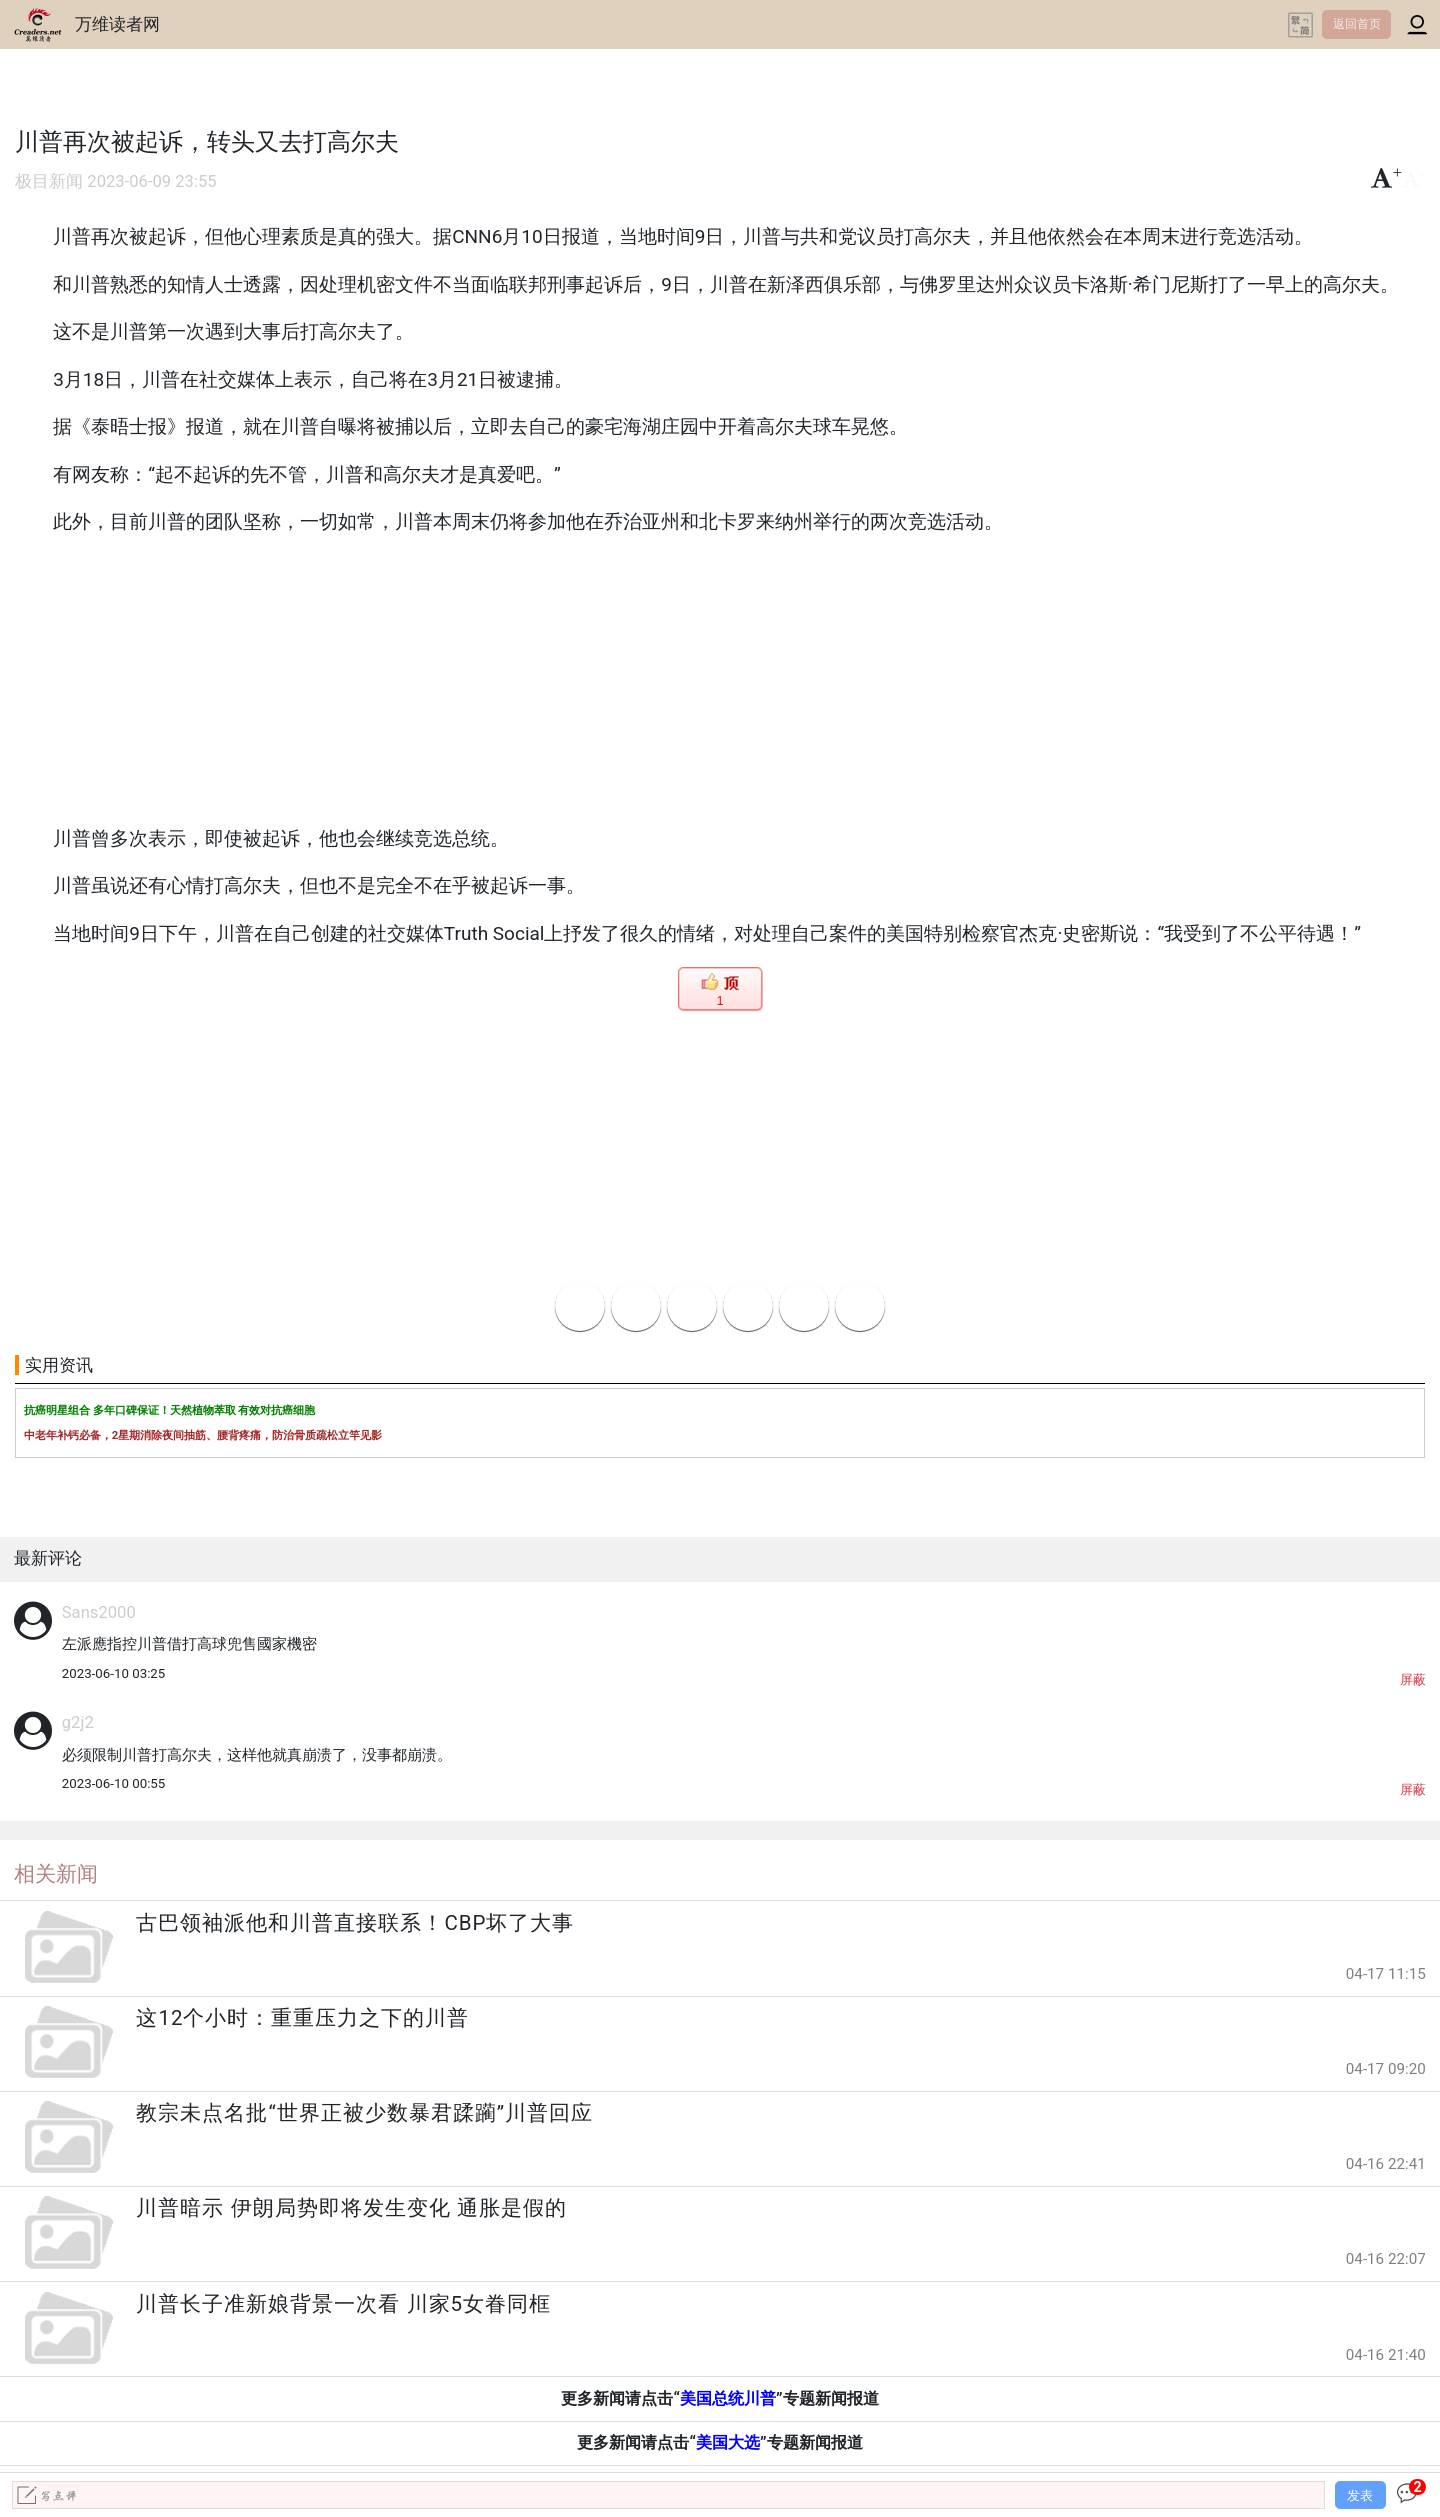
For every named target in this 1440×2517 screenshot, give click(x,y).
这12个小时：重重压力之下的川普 (302, 2018)
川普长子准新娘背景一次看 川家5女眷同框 (343, 2304)
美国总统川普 (728, 2398)
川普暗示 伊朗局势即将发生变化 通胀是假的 (351, 2208)
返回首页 (1357, 24)
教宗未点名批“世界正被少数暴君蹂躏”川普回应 (364, 2113)
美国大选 (728, 2442)
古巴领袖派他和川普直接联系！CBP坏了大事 (355, 1923)
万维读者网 (117, 24)
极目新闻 (49, 181)
